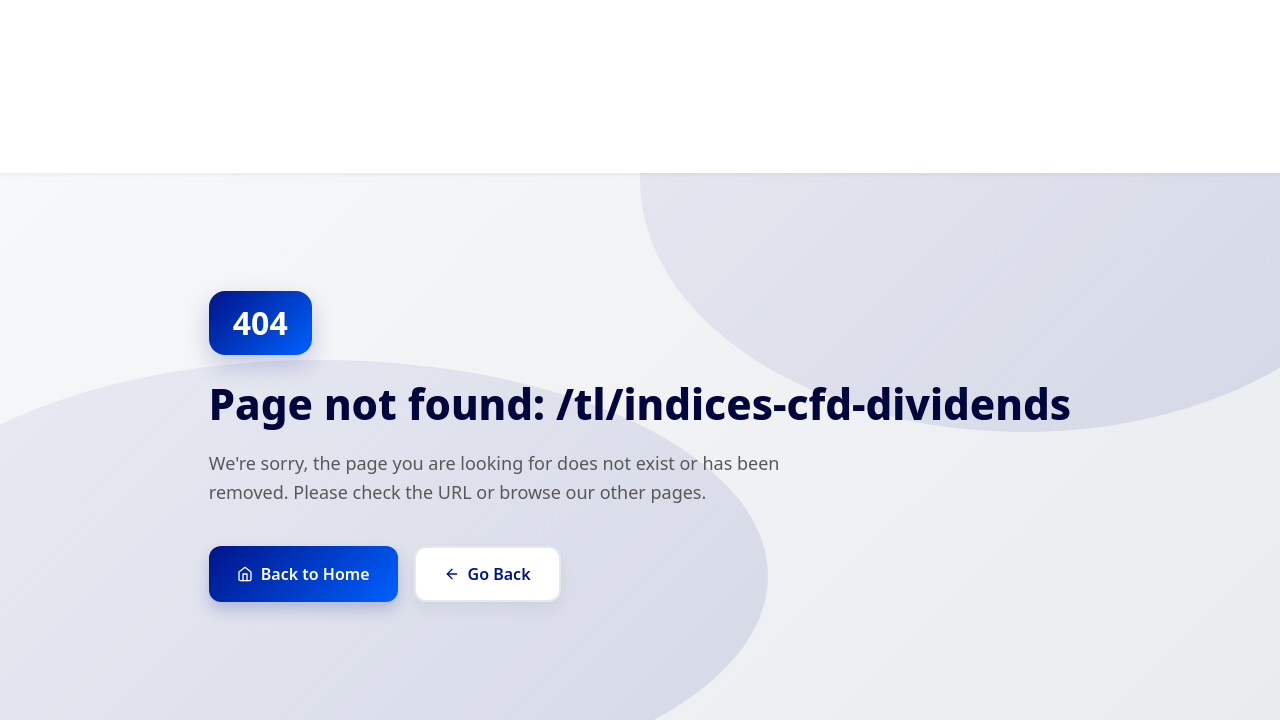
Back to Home (303, 574)
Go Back (487, 574)
